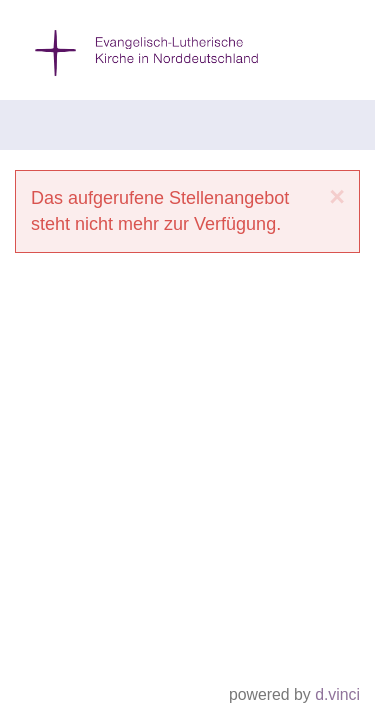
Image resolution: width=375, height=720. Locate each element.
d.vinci (337, 695)
